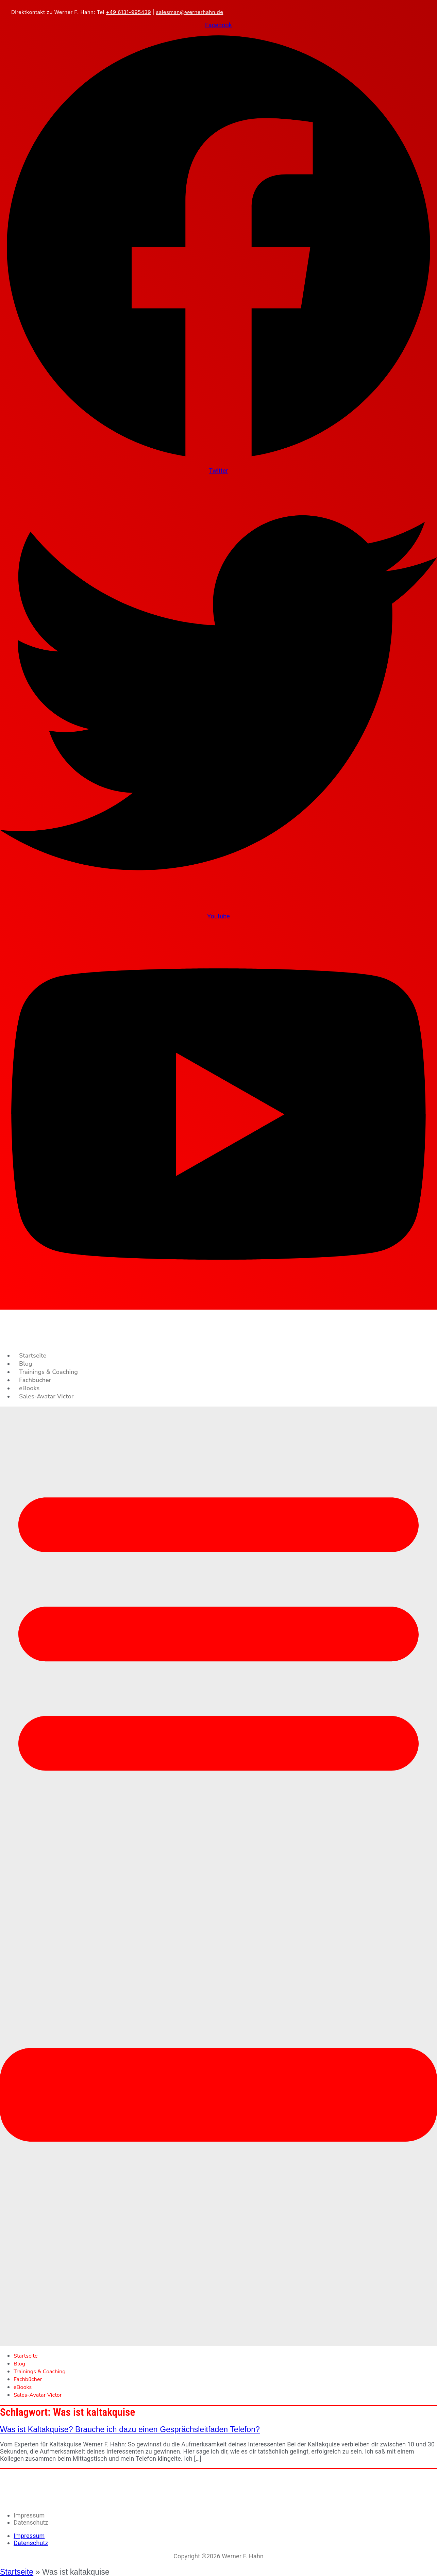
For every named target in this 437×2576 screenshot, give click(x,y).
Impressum (29, 2515)
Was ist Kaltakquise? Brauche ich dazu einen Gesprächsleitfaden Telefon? (130, 2429)
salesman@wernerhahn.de (189, 12)
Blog (25, 1364)
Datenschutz (31, 2522)
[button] (218, 1876)
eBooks (29, 1388)
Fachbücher (35, 1380)
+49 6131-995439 (128, 12)
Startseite (32, 1355)
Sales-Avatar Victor (46, 1396)
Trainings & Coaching (48, 1372)
